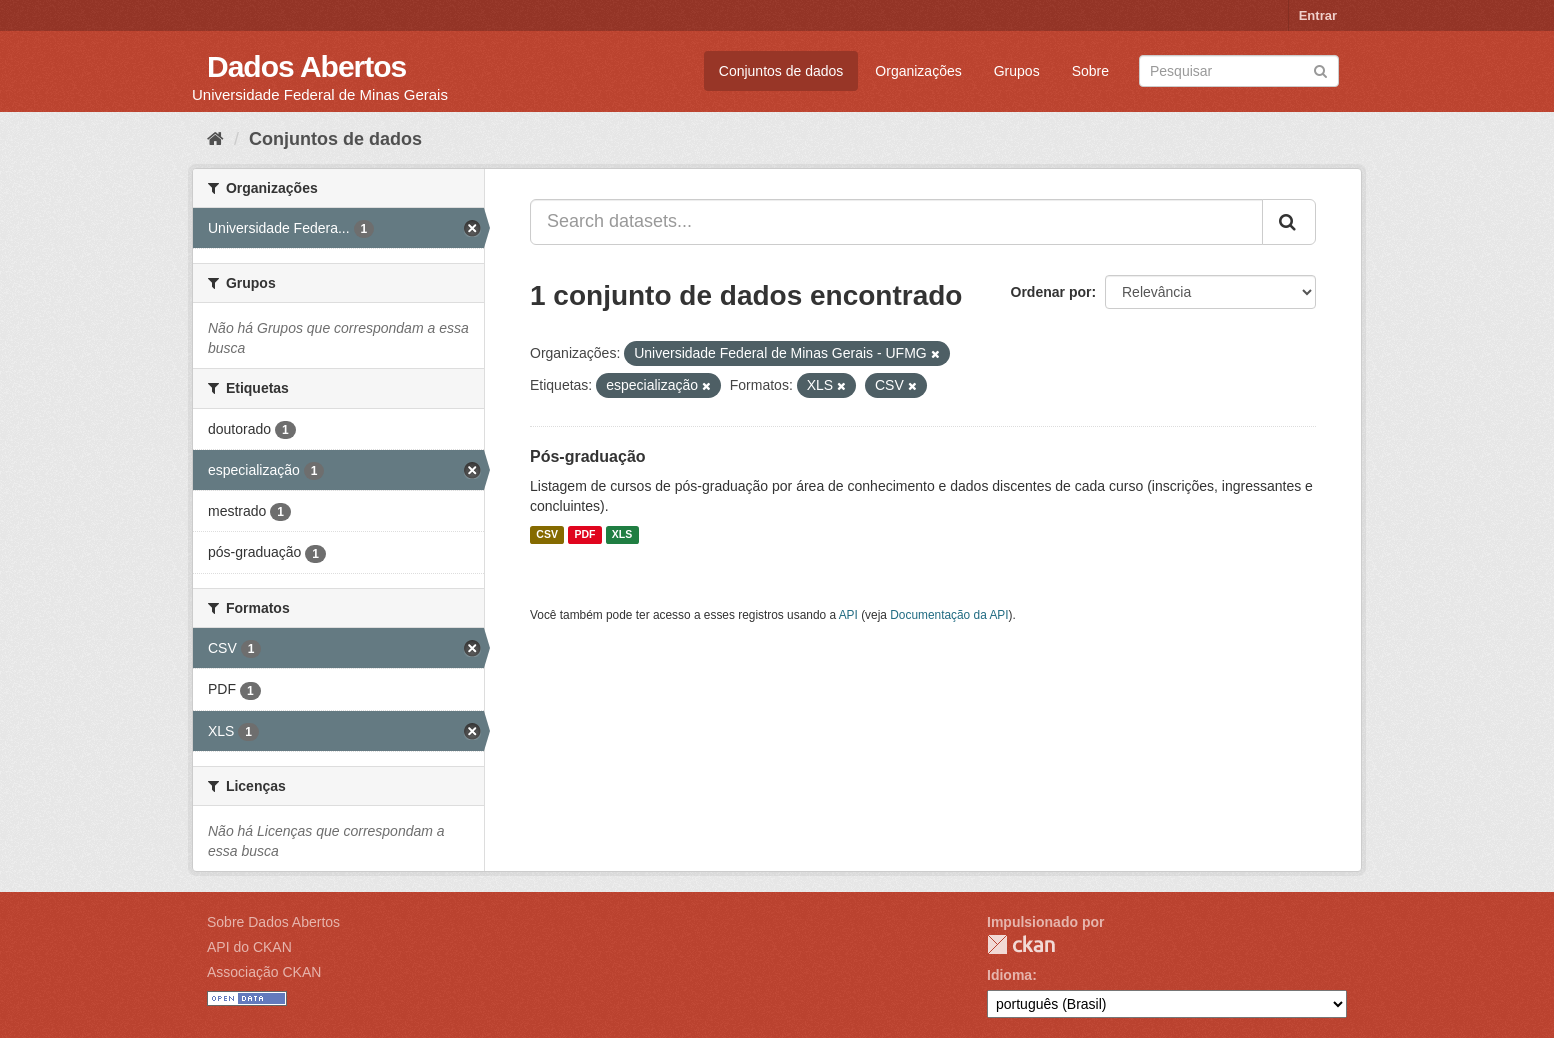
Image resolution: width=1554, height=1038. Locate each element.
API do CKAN (249, 947)
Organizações (918, 71)
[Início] (215, 139)
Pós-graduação (588, 456)
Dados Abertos (306, 66)
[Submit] (1320, 69)
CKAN (1021, 944)
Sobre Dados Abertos (273, 922)
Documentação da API (949, 615)
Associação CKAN (264, 972)
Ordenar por (1051, 292)
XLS (622, 535)
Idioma (1009, 975)
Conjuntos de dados (781, 71)
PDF (584, 535)
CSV (547, 535)
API (848, 615)
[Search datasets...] (896, 222)
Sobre (1090, 71)
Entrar (1318, 15)
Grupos (1017, 71)
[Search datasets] (1239, 71)
